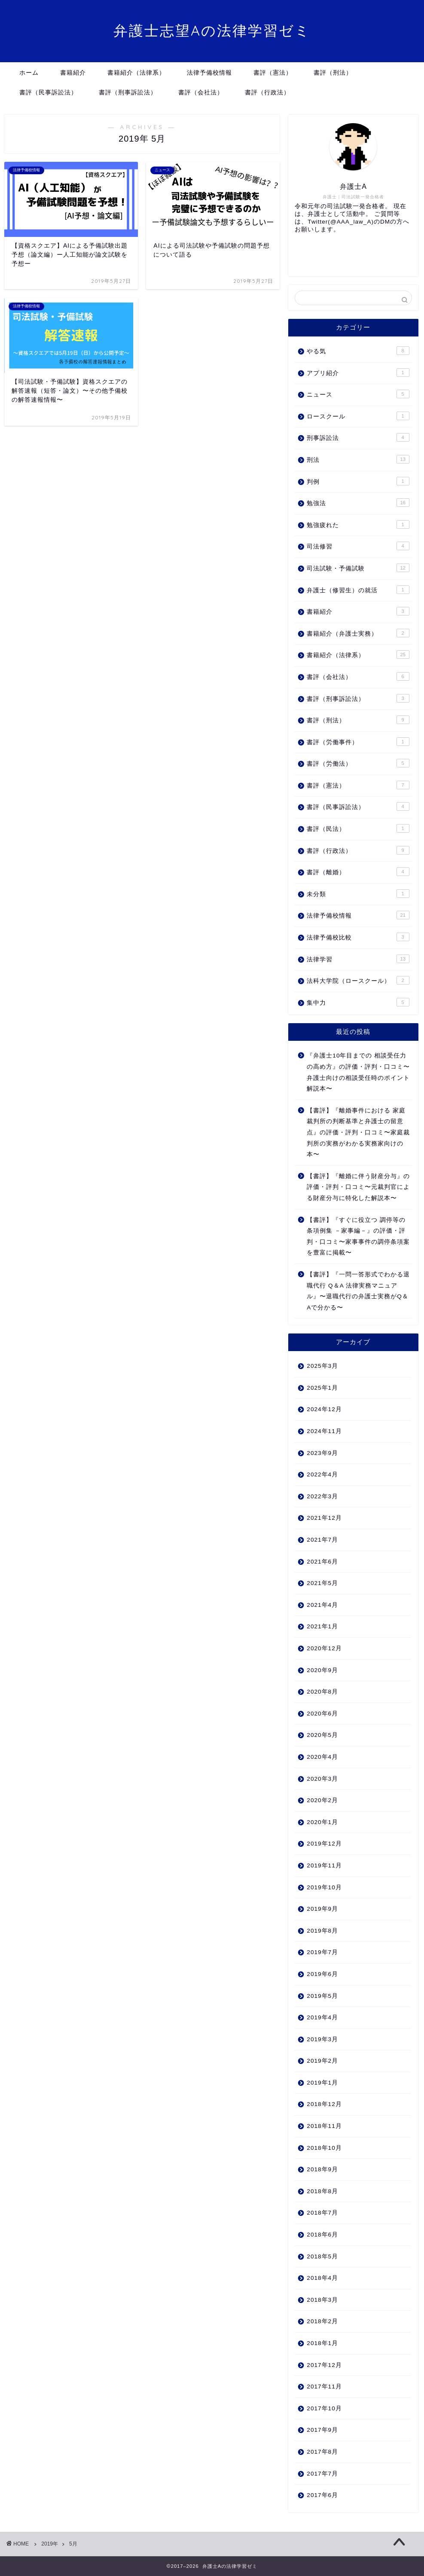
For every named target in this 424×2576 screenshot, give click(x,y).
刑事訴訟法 (358, 437)
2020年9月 (322, 1670)
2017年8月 (322, 2452)
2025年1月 (322, 1388)
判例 (358, 481)
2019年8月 (322, 1930)
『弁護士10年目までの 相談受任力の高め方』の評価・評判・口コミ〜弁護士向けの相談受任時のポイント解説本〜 (358, 1072)
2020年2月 (322, 1800)
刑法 (358, 459)
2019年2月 (322, 2061)
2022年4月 (322, 1474)
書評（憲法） (272, 72)
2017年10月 (324, 2408)
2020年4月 (322, 1757)
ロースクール (358, 416)
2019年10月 (324, 1887)
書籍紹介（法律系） (136, 72)
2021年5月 (322, 1583)
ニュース (358, 394)
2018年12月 (324, 2104)
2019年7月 (322, 1952)
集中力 (358, 1002)
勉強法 (358, 502)
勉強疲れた (358, 524)
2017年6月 (322, 2495)
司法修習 (358, 546)
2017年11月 (324, 2386)
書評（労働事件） (358, 741)
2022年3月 (322, 1496)
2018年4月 (322, 2278)
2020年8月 (322, 1691)
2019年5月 (322, 1996)
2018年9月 (322, 2169)
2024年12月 (324, 1409)
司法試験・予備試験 (358, 568)
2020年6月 (322, 1713)
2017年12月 (324, 2365)
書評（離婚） (358, 871)
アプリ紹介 (358, 372)
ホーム (29, 72)
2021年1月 (322, 1626)
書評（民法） (358, 828)
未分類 (358, 893)
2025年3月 (322, 1366)
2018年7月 (322, 2212)
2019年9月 (322, 1909)
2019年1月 (322, 2082)
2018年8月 (322, 2191)
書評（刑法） (333, 72)
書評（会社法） (200, 92)
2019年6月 (322, 1974)
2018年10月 (324, 2148)
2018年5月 (322, 2256)
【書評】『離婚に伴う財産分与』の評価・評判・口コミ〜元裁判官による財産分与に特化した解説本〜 (358, 1187)
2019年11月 (324, 1865)
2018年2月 (322, 2321)
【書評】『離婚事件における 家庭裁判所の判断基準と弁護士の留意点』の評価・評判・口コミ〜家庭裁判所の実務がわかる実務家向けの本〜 (358, 1132)
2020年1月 (322, 1822)
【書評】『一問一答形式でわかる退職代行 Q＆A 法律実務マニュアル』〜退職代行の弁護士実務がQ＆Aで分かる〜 (358, 1291)
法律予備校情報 (209, 72)
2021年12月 (324, 1518)
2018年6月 (322, 2234)
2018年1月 (322, 2343)
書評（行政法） (267, 92)
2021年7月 (322, 1540)
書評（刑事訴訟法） (128, 92)
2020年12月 (324, 1648)
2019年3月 (322, 2039)
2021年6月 (322, 1561)
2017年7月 (322, 2473)
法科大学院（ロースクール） (358, 980)
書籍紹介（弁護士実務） (358, 633)
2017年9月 (322, 2430)
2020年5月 (322, 1735)
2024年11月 (324, 1431)
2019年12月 (324, 1843)
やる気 (358, 350)
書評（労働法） (358, 763)
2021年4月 (322, 1605)
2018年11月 (324, 2126)
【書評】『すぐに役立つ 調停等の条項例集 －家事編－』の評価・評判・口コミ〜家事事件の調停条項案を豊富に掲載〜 (358, 1236)
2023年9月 (322, 1453)
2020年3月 (322, 1779)
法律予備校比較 (358, 937)
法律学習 (358, 959)
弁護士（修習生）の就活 (358, 589)
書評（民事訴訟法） (48, 92)
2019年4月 (322, 2017)
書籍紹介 (73, 72)
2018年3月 (322, 2300)
